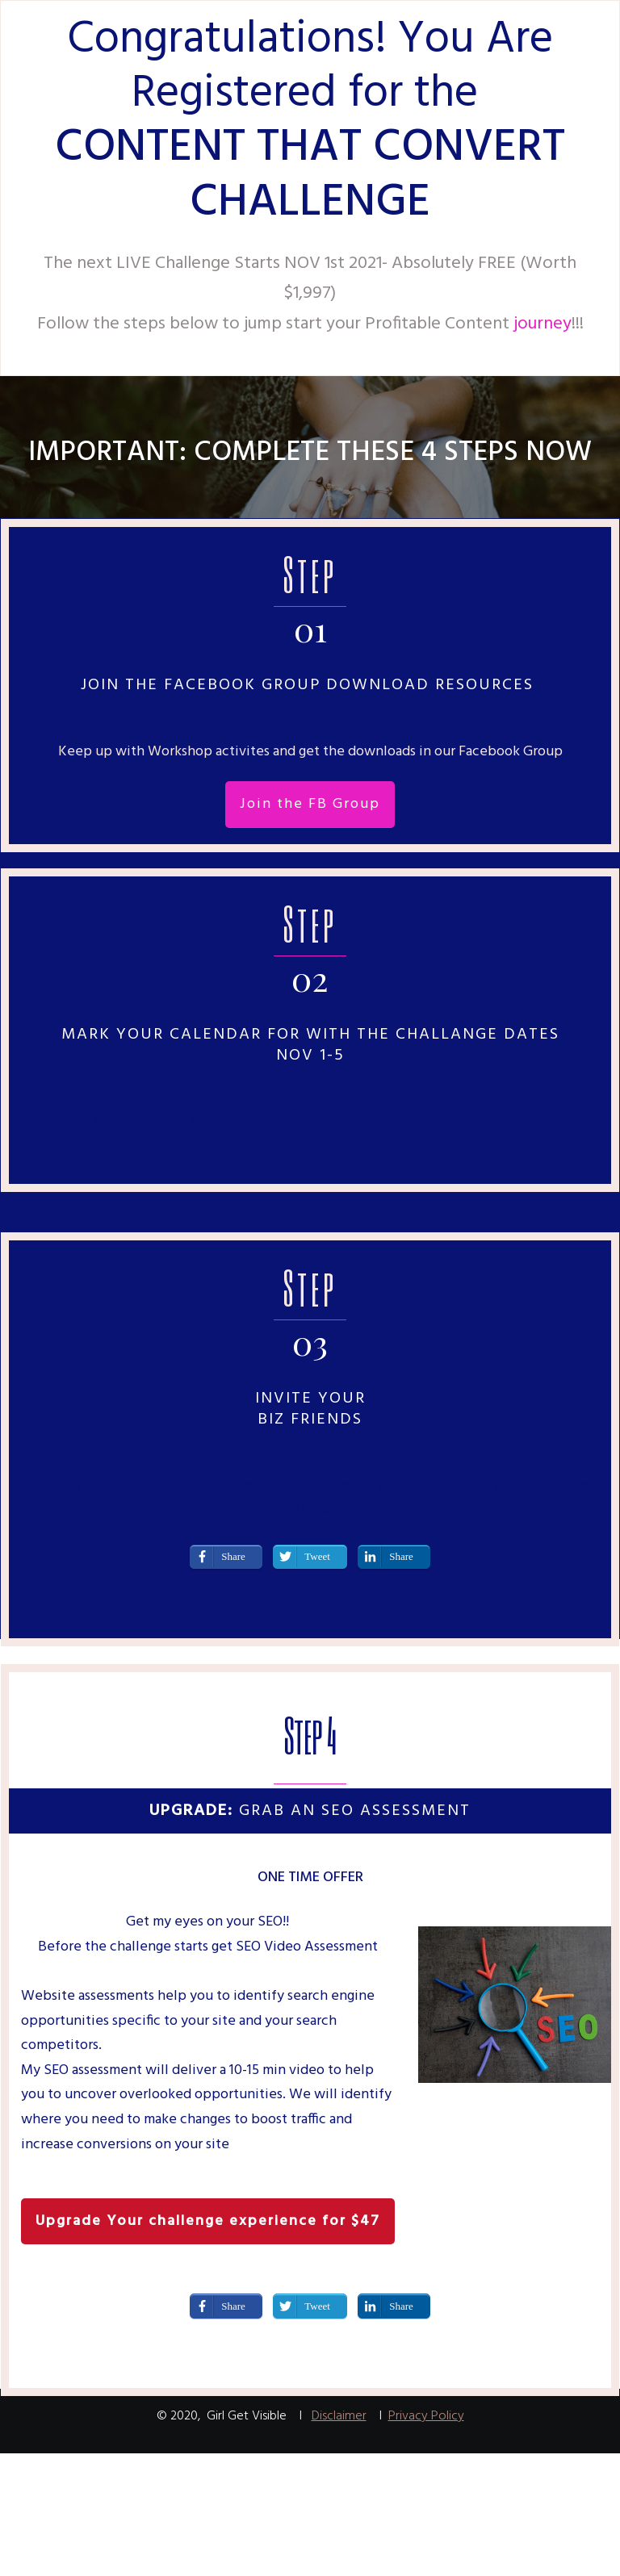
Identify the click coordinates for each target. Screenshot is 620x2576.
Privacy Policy (426, 2416)
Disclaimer (339, 2416)
